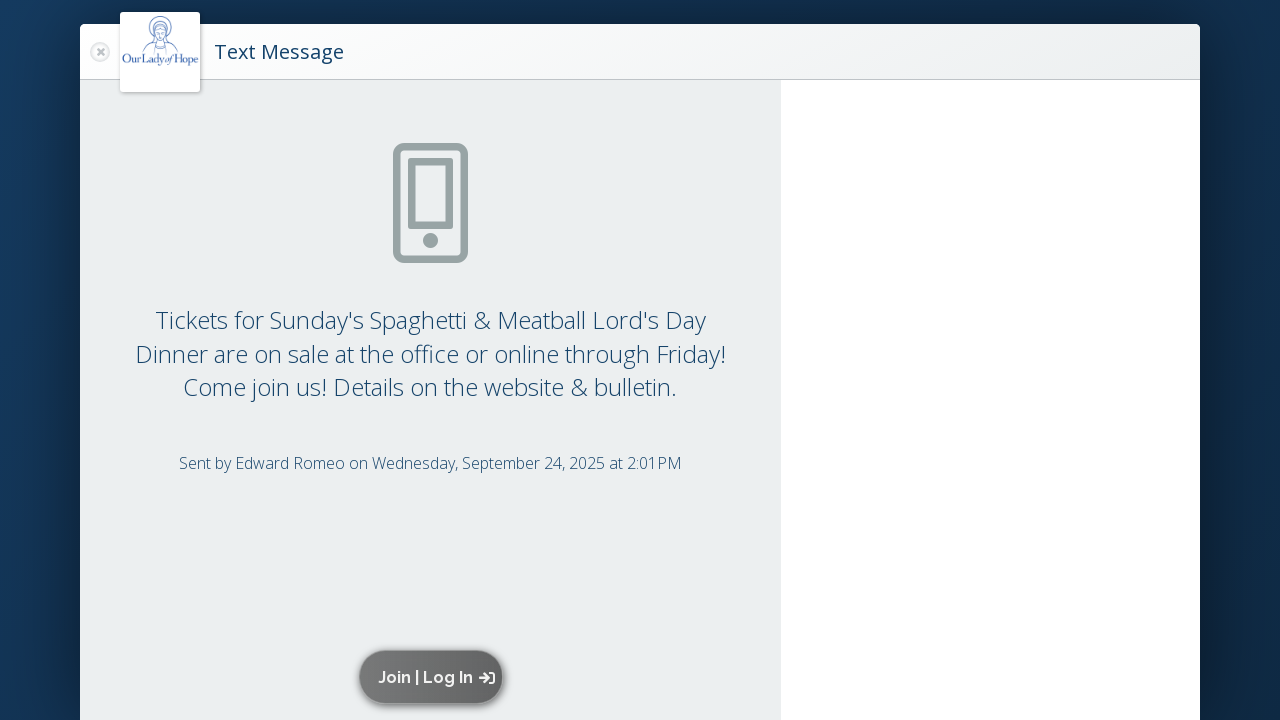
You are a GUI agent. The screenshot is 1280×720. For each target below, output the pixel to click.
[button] (435, 677)
